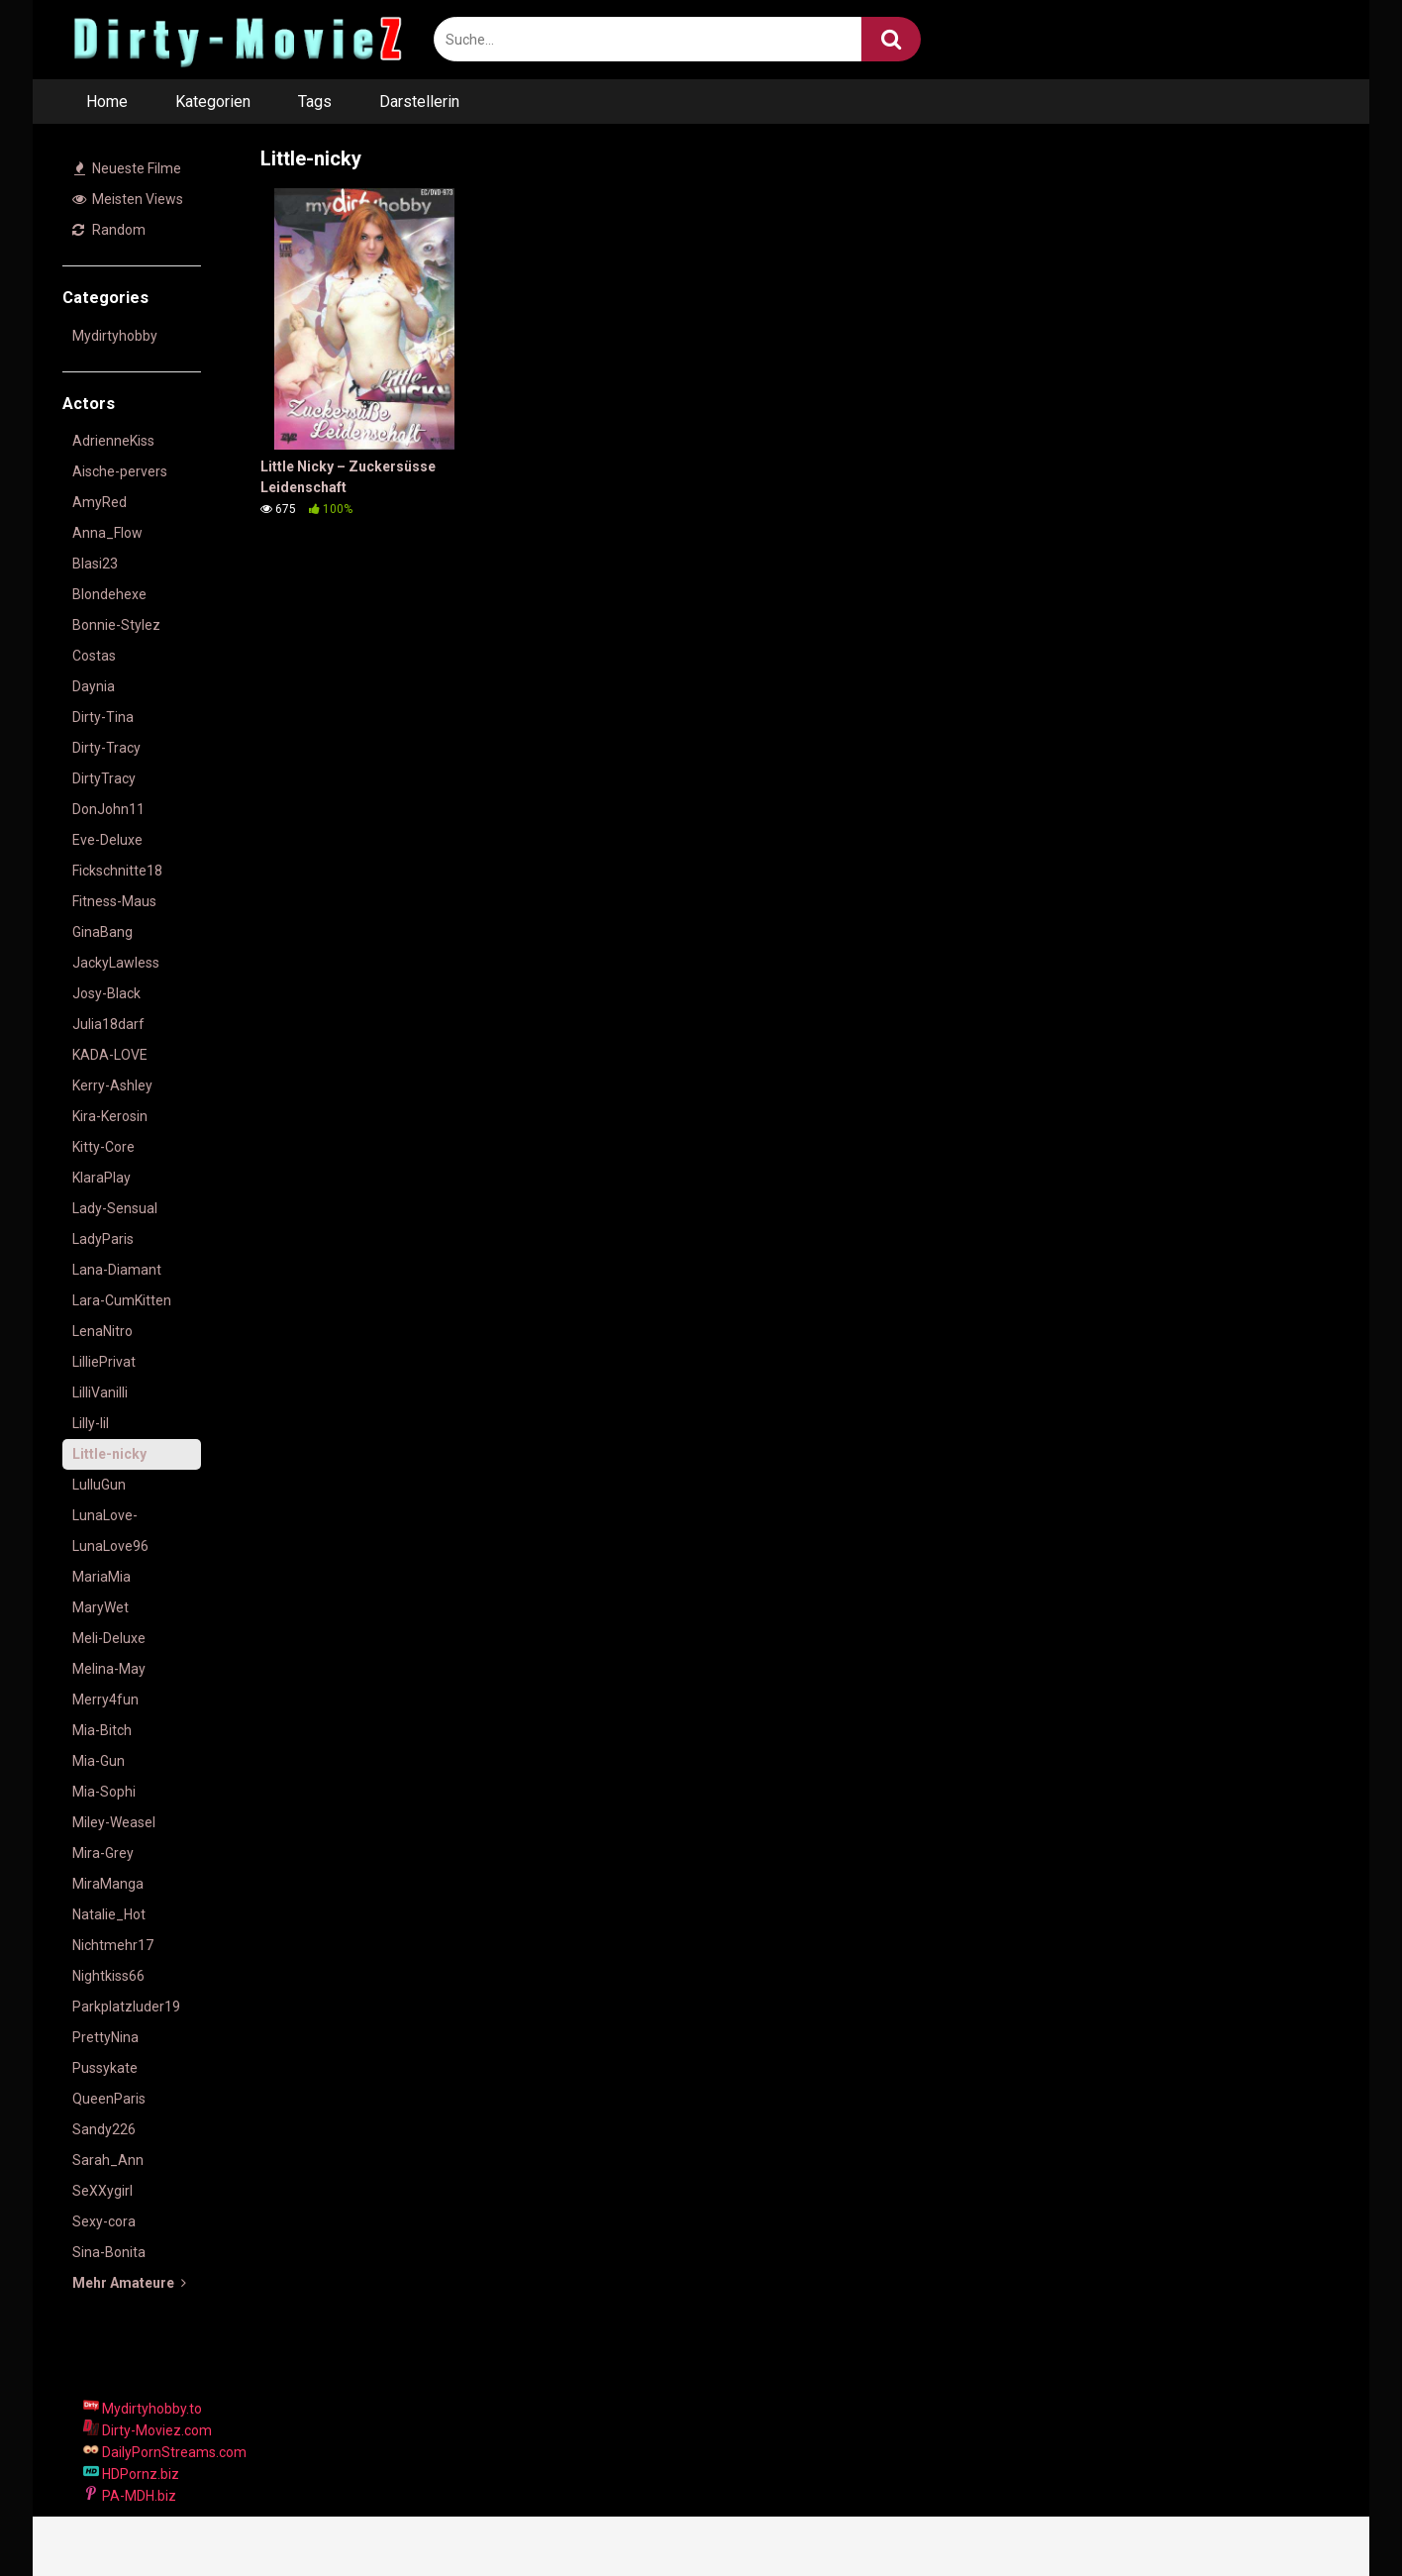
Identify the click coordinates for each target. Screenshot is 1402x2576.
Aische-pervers (119, 471)
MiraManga (108, 1884)
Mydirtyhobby (114, 336)
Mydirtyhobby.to (142, 2409)
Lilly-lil (90, 1423)
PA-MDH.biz (129, 2496)
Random (109, 230)
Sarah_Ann (108, 2160)
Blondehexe (109, 594)
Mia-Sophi (104, 1792)
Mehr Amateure (129, 2283)
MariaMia (101, 1577)
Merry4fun (105, 1699)
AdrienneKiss (113, 441)
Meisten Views (127, 199)
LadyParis (103, 1239)
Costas (94, 656)
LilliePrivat (104, 1362)
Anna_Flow (107, 533)
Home (107, 101)
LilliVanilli (100, 1392)
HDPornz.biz (131, 2474)
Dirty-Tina (103, 717)
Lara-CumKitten (121, 1300)
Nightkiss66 (108, 1976)
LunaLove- (105, 1515)
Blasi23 (95, 563)
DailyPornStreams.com (165, 2452)
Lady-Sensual (114, 1208)
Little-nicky (109, 1454)
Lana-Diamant (116, 1270)
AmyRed (99, 502)
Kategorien (212, 101)
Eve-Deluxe (107, 840)
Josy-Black (106, 993)
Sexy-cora (104, 2221)
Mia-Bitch (102, 1730)
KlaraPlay (101, 1177)
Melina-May (109, 1669)
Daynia (93, 686)
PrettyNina (105, 2037)
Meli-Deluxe (109, 1638)
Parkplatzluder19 (126, 2006)
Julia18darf (108, 1024)
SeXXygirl (102, 2191)
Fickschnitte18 (117, 870)
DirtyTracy (104, 778)
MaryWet (100, 1607)
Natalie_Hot (109, 1914)
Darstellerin (419, 101)
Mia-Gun (98, 1761)
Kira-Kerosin (110, 1116)
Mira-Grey (103, 1853)
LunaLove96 (110, 1546)
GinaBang (102, 932)
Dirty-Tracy (106, 748)
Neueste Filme (127, 168)
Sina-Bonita (109, 2252)
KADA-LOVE (110, 1055)
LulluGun (99, 1485)
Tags (315, 101)
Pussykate (105, 2068)
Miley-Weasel (113, 1822)
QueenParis (109, 2099)
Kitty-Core (103, 1147)
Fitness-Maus (114, 901)
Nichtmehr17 (112, 1945)
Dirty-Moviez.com (147, 2430)
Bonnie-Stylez (116, 625)
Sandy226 (104, 2129)
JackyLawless (115, 963)
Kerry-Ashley (112, 1085)
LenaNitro (102, 1331)
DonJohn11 (108, 809)
